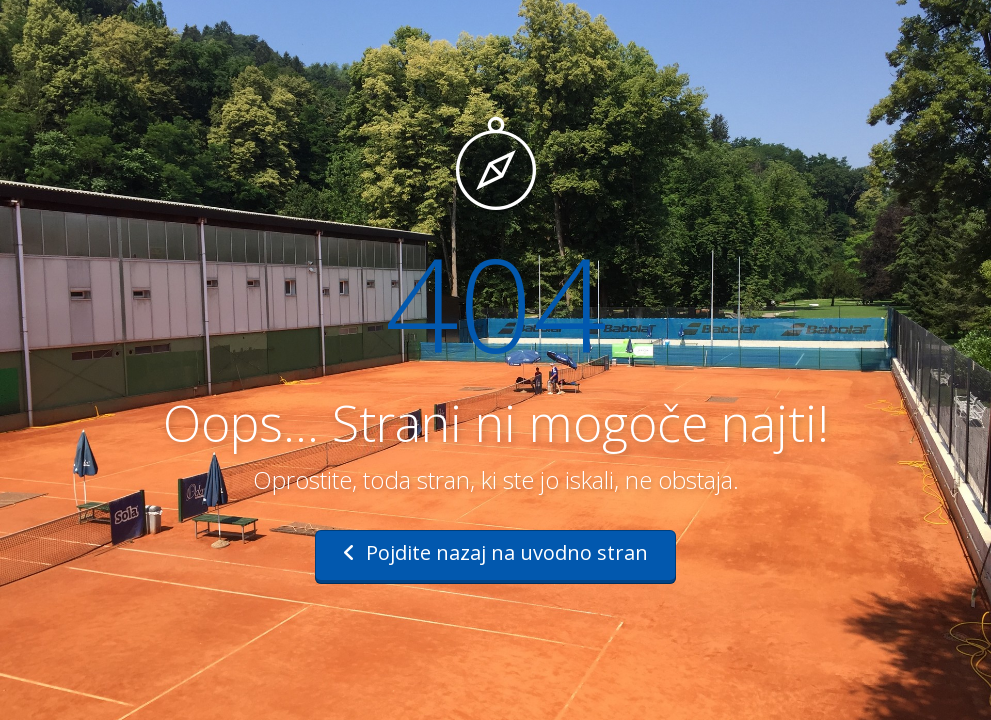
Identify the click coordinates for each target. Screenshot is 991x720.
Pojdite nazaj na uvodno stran (495, 552)
